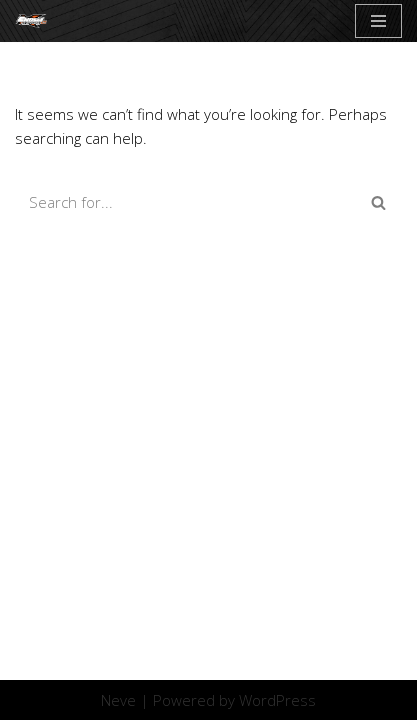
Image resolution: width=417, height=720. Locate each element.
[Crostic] (36, 21)
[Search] (186, 202)
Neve (118, 700)
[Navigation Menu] (378, 21)
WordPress (277, 700)
